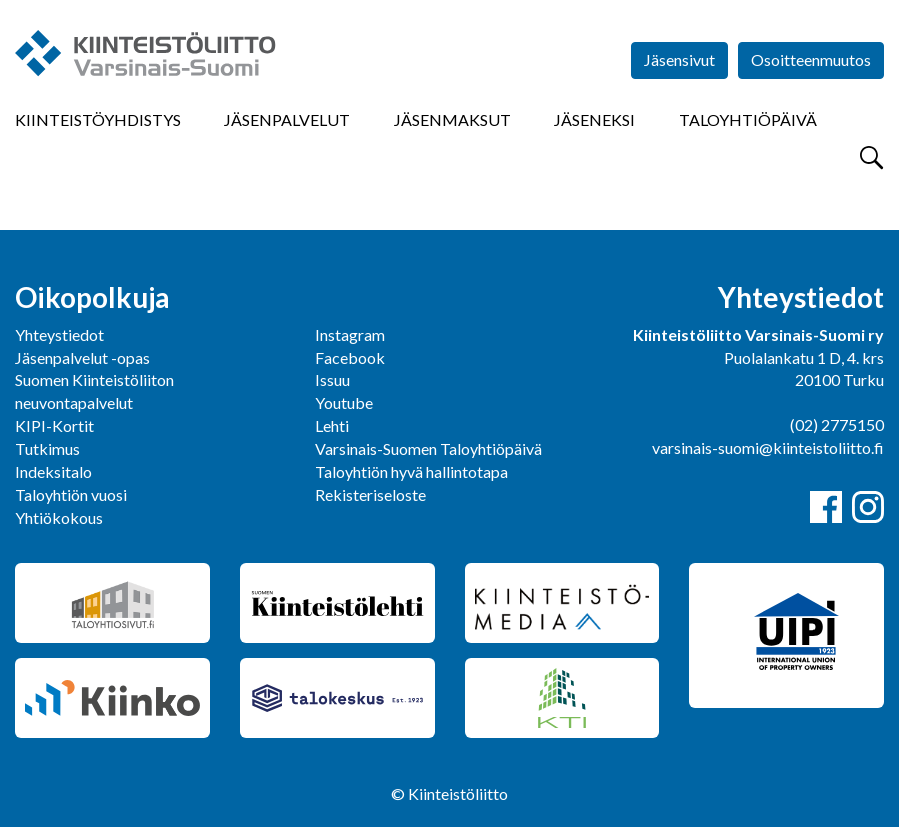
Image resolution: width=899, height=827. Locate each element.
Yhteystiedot (59, 334)
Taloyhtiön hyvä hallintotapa (411, 471)
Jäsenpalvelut (287, 119)
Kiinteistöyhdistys (98, 119)
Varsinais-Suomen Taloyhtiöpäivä (428, 448)
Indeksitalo (53, 471)
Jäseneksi (594, 119)
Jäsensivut (679, 59)
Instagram (350, 334)
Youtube (344, 402)
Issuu (332, 379)
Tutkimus (47, 448)
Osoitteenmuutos (811, 59)
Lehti (332, 425)
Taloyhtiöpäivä (748, 119)
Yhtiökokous (59, 517)
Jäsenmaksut (452, 119)
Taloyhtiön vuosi (71, 494)
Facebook (350, 357)
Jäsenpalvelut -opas (82, 357)
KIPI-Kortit (54, 425)
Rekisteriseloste (370, 494)
